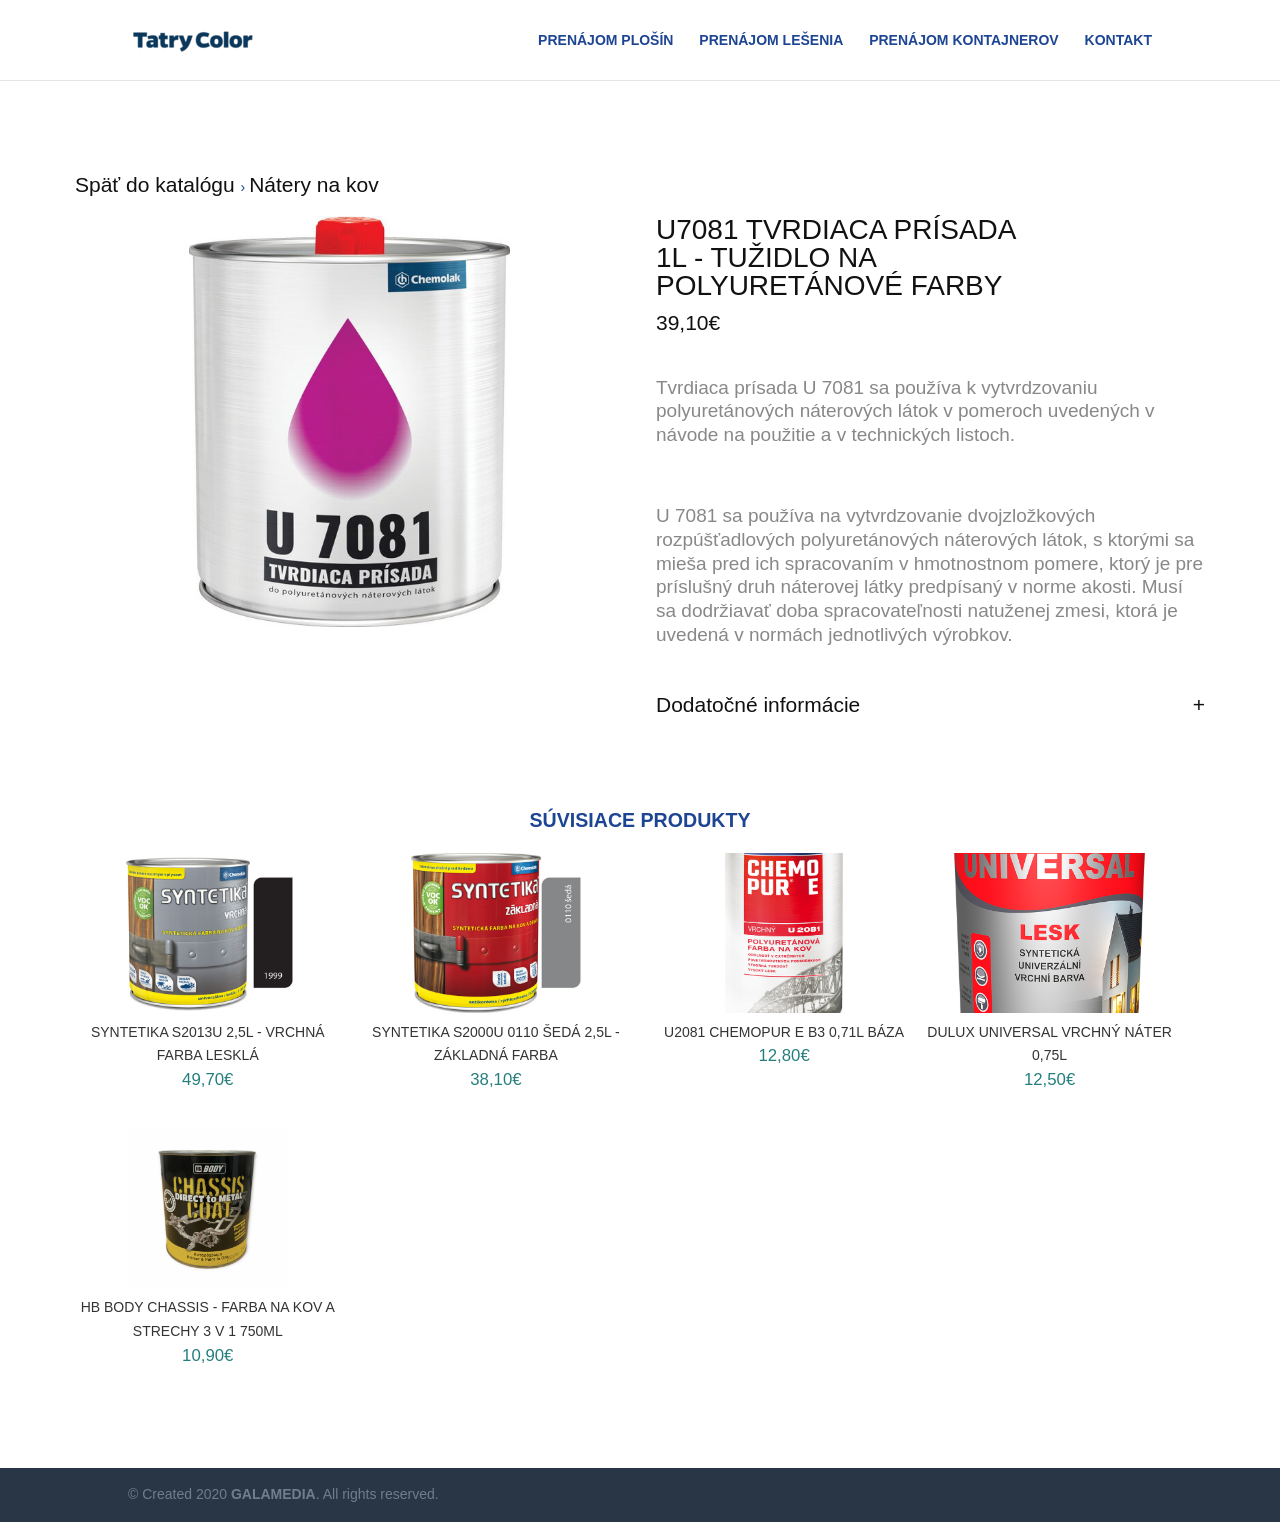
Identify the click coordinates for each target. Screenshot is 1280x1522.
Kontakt (1118, 40)
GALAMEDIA (273, 1494)
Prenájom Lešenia (771, 40)
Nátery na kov (314, 184)
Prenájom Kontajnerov (964, 40)
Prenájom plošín (605, 40)
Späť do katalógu (158, 184)
